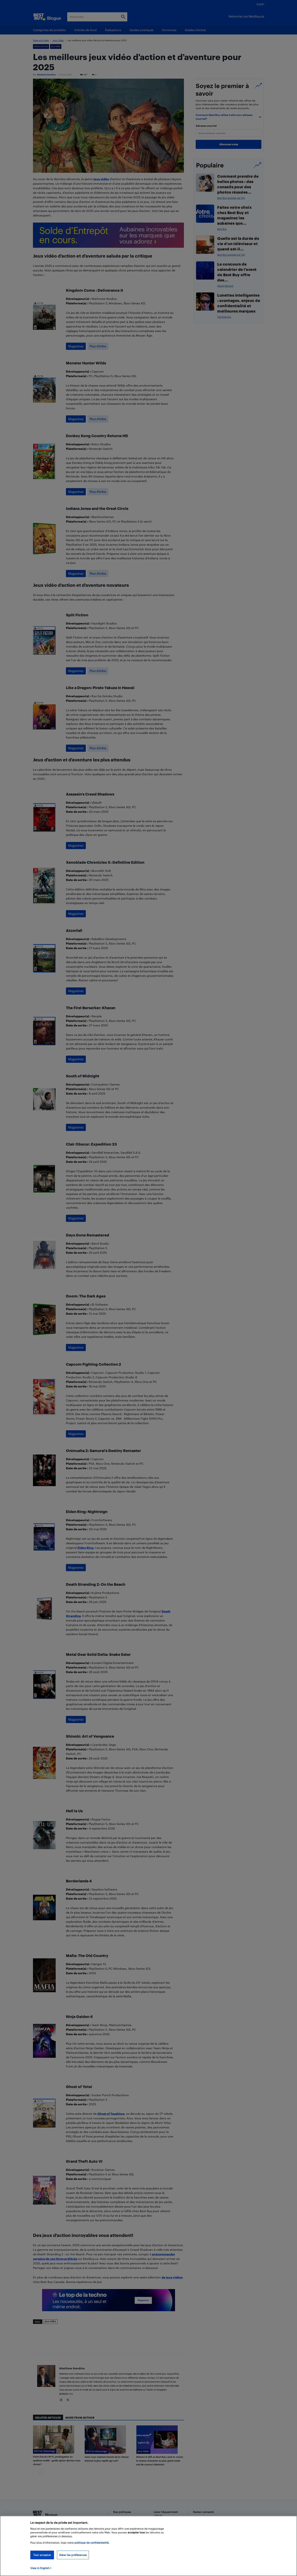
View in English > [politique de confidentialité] (40, 2568)
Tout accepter (42, 2554)
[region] (148, 2546)
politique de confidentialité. (91, 2542)
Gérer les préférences (73, 2554)
